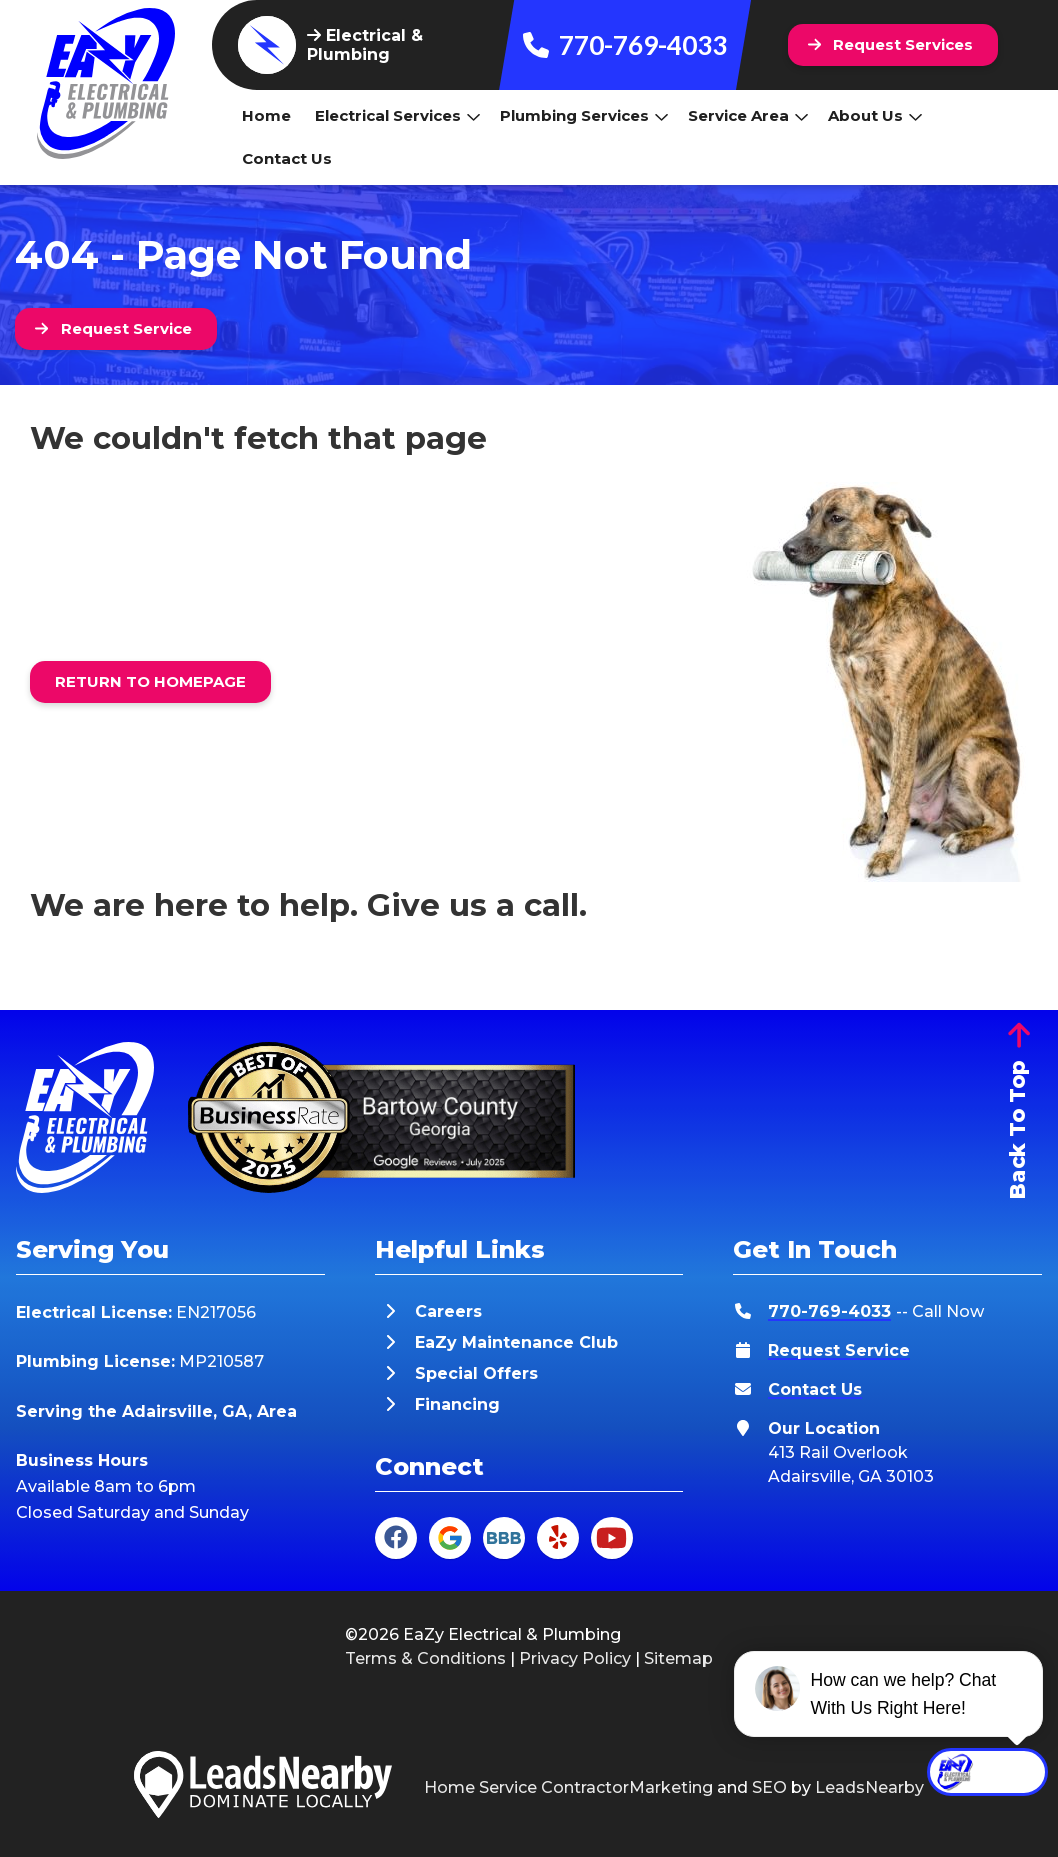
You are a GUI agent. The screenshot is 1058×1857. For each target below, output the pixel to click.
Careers (448, 1311)
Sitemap (678, 1658)
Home (266, 115)
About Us (875, 115)
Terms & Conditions (425, 1658)
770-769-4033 (625, 45)
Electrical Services (398, 115)
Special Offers (476, 1373)
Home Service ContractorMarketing (568, 1787)
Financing (457, 1404)
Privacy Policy (575, 1658)
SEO (769, 1787)
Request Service (839, 1350)
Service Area (748, 115)
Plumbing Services (584, 115)
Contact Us (287, 158)
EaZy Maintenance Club (516, 1342)
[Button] (893, 45)
